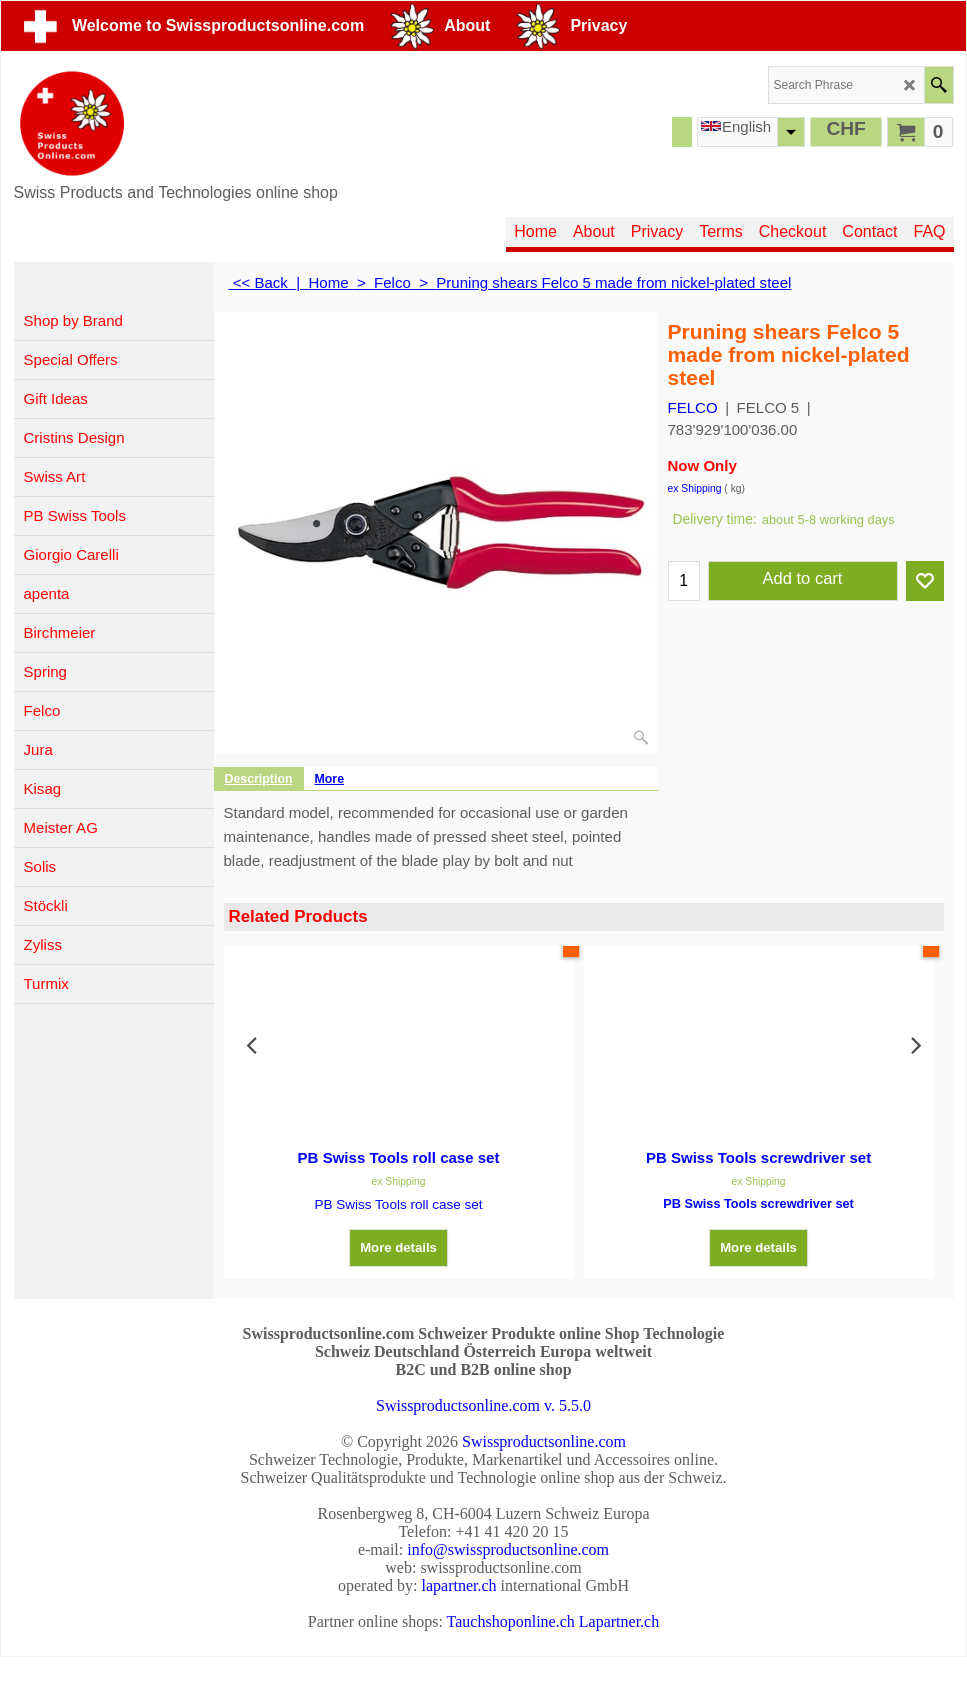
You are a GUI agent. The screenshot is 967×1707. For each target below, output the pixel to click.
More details (398, 1240)
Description (259, 779)
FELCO (693, 407)
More (330, 779)
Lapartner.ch (619, 1621)
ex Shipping (695, 488)
